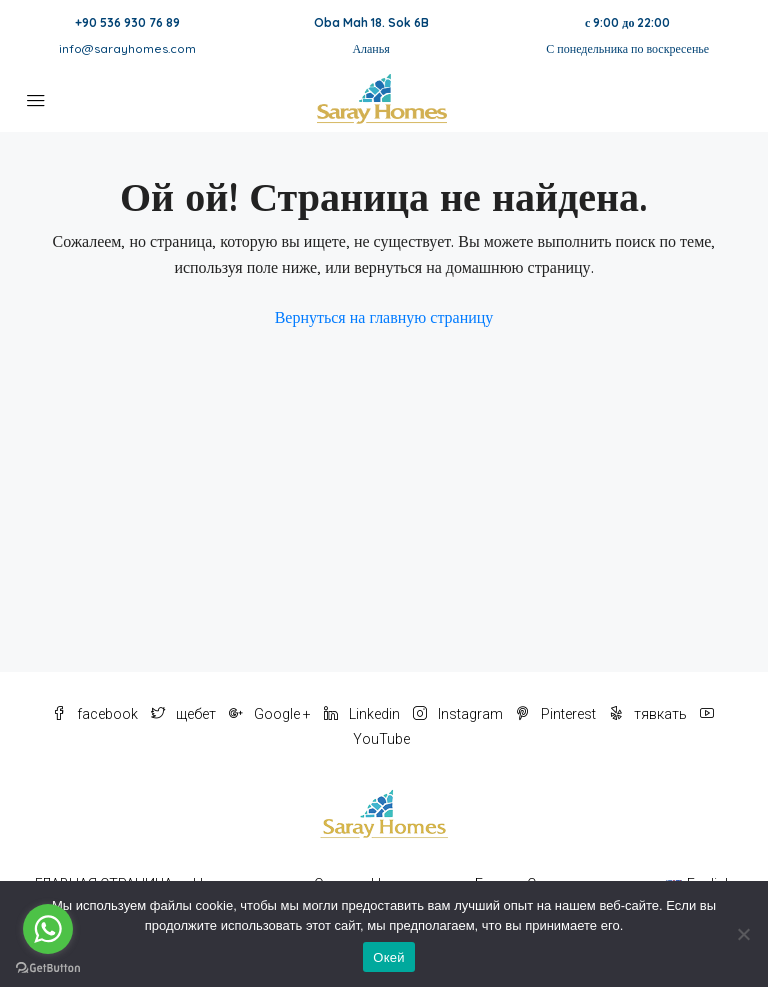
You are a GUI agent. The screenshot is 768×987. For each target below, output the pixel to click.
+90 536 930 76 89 (127, 22)
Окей (388, 957)
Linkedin (363, 714)
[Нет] (743, 934)
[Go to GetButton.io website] (48, 967)
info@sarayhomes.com (127, 48)
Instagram (459, 714)
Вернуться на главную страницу (384, 317)
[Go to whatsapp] (48, 929)
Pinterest (557, 714)
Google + (271, 714)
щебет (185, 714)
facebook (96, 714)
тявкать (649, 714)
